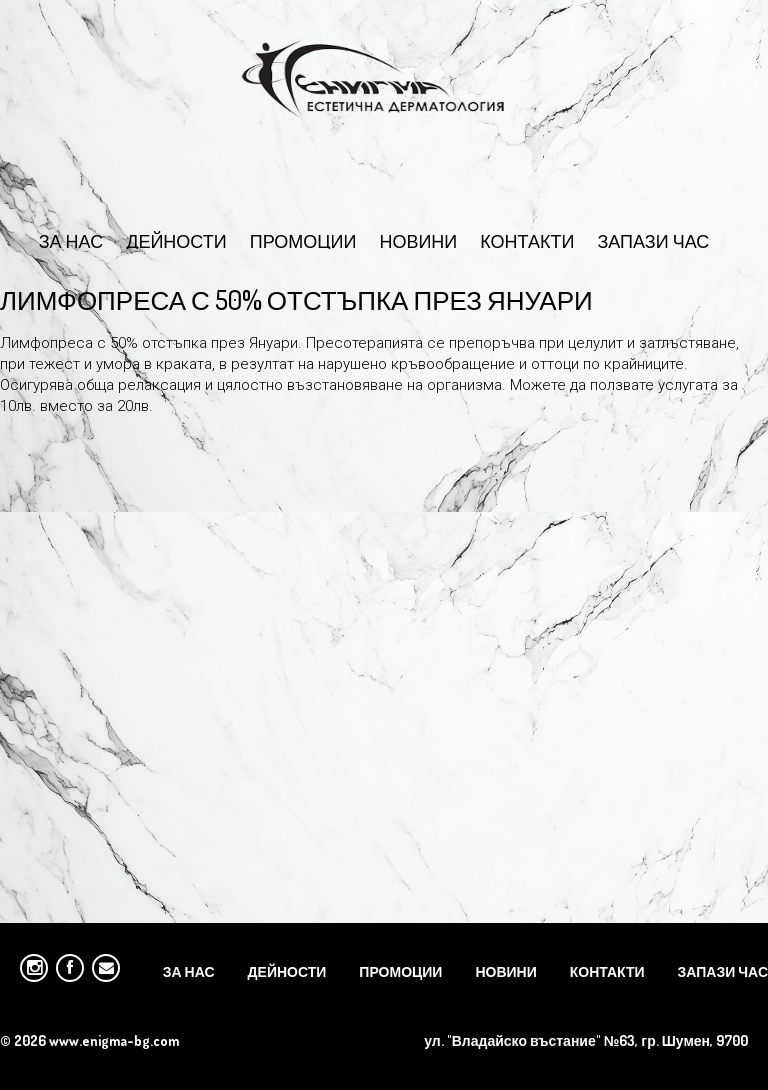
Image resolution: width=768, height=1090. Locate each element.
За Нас (71, 239)
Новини (418, 239)
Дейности (176, 239)
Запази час (653, 239)
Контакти (527, 239)
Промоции (303, 239)
